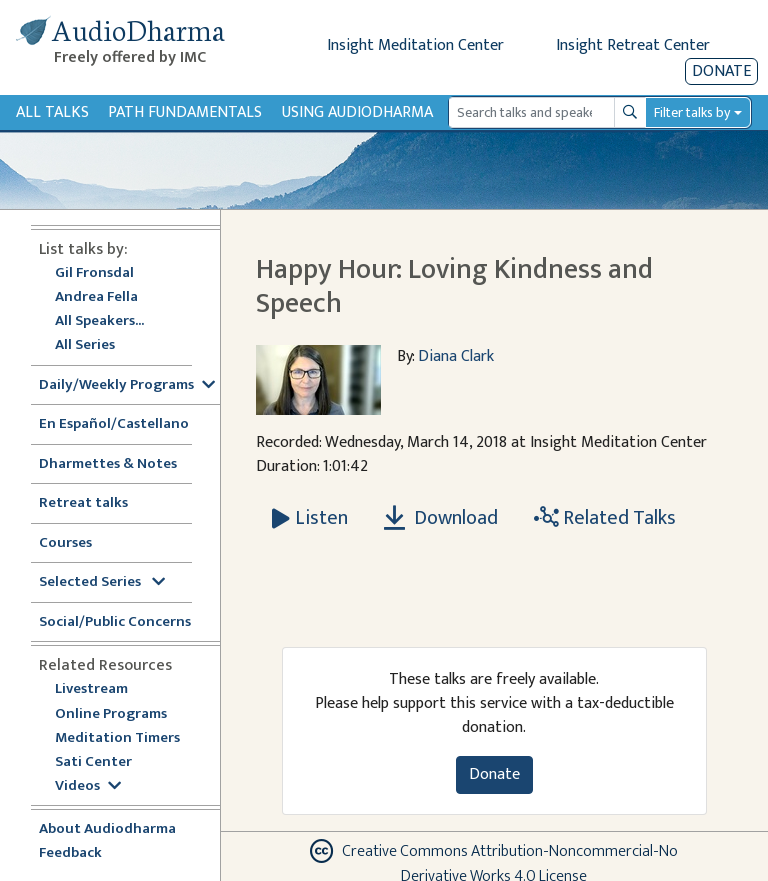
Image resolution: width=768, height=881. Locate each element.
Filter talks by (692, 112)
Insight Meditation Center (415, 45)
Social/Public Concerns (115, 622)
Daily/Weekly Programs (127, 385)
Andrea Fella (96, 297)
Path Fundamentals (185, 112)
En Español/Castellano (114, 424)
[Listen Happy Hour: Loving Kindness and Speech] (310, 518)
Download (441, 518)
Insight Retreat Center (633, 45)
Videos (88, 786)
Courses (65, 543)
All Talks (52, 112)
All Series (85, 345)
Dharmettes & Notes (108, 464)
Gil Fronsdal (94, 273)
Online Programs (111, 714)
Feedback (70, 853)
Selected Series (102, 582)
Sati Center (93, 762)
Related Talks (605, 518)
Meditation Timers (117, 738)
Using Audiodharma (357, 112)
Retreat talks (83, 503)
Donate (721, 71)
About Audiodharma (107, 829)
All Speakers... (99, 321)
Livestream (91, 689)
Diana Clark (456, 356)
